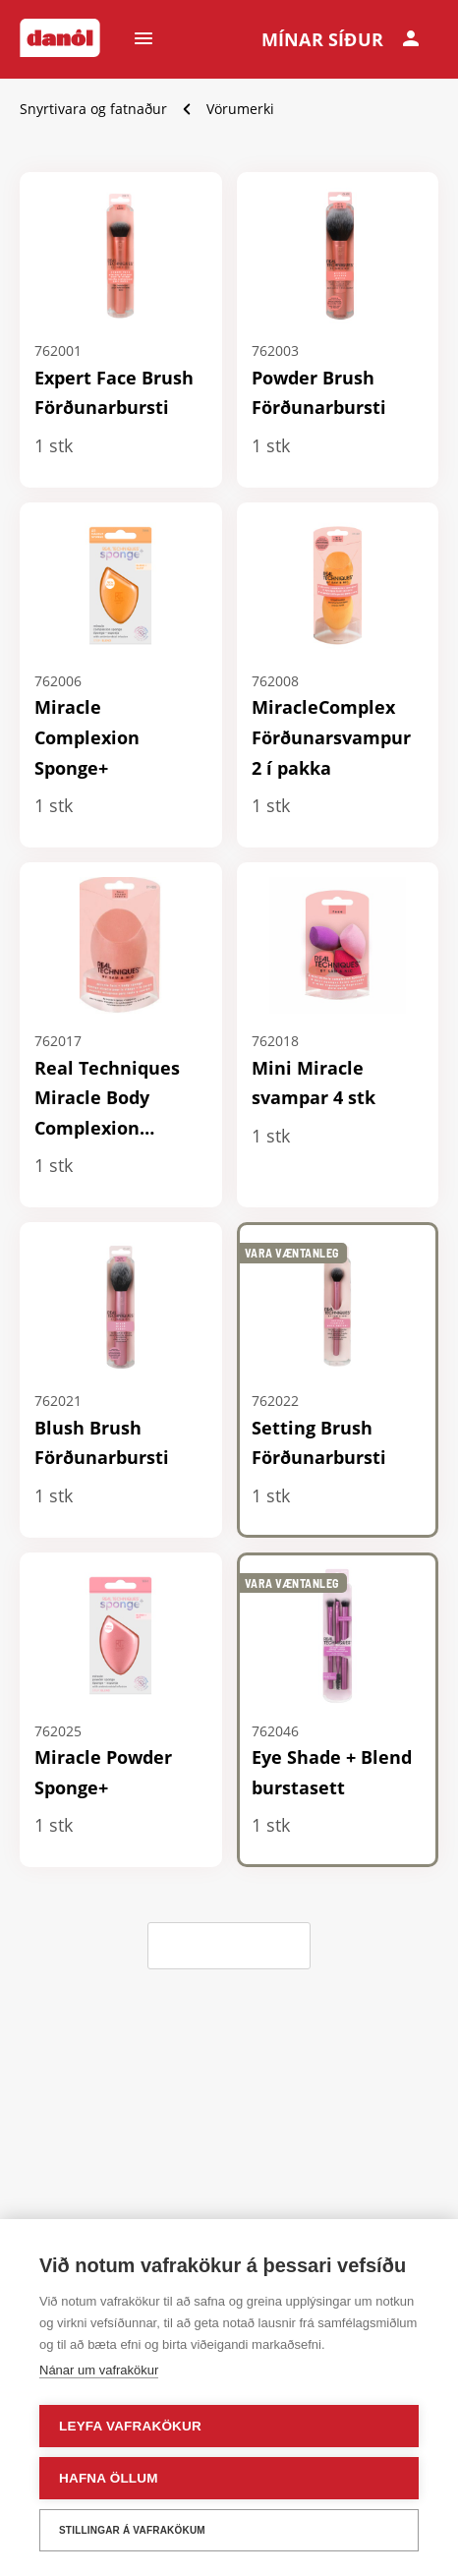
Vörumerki (240, 108)
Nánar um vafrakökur (98, 2370)
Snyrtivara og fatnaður (93, 108)
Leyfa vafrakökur (130, 2426)
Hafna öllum (108, 2478)
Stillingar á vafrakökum (132, 2530)
